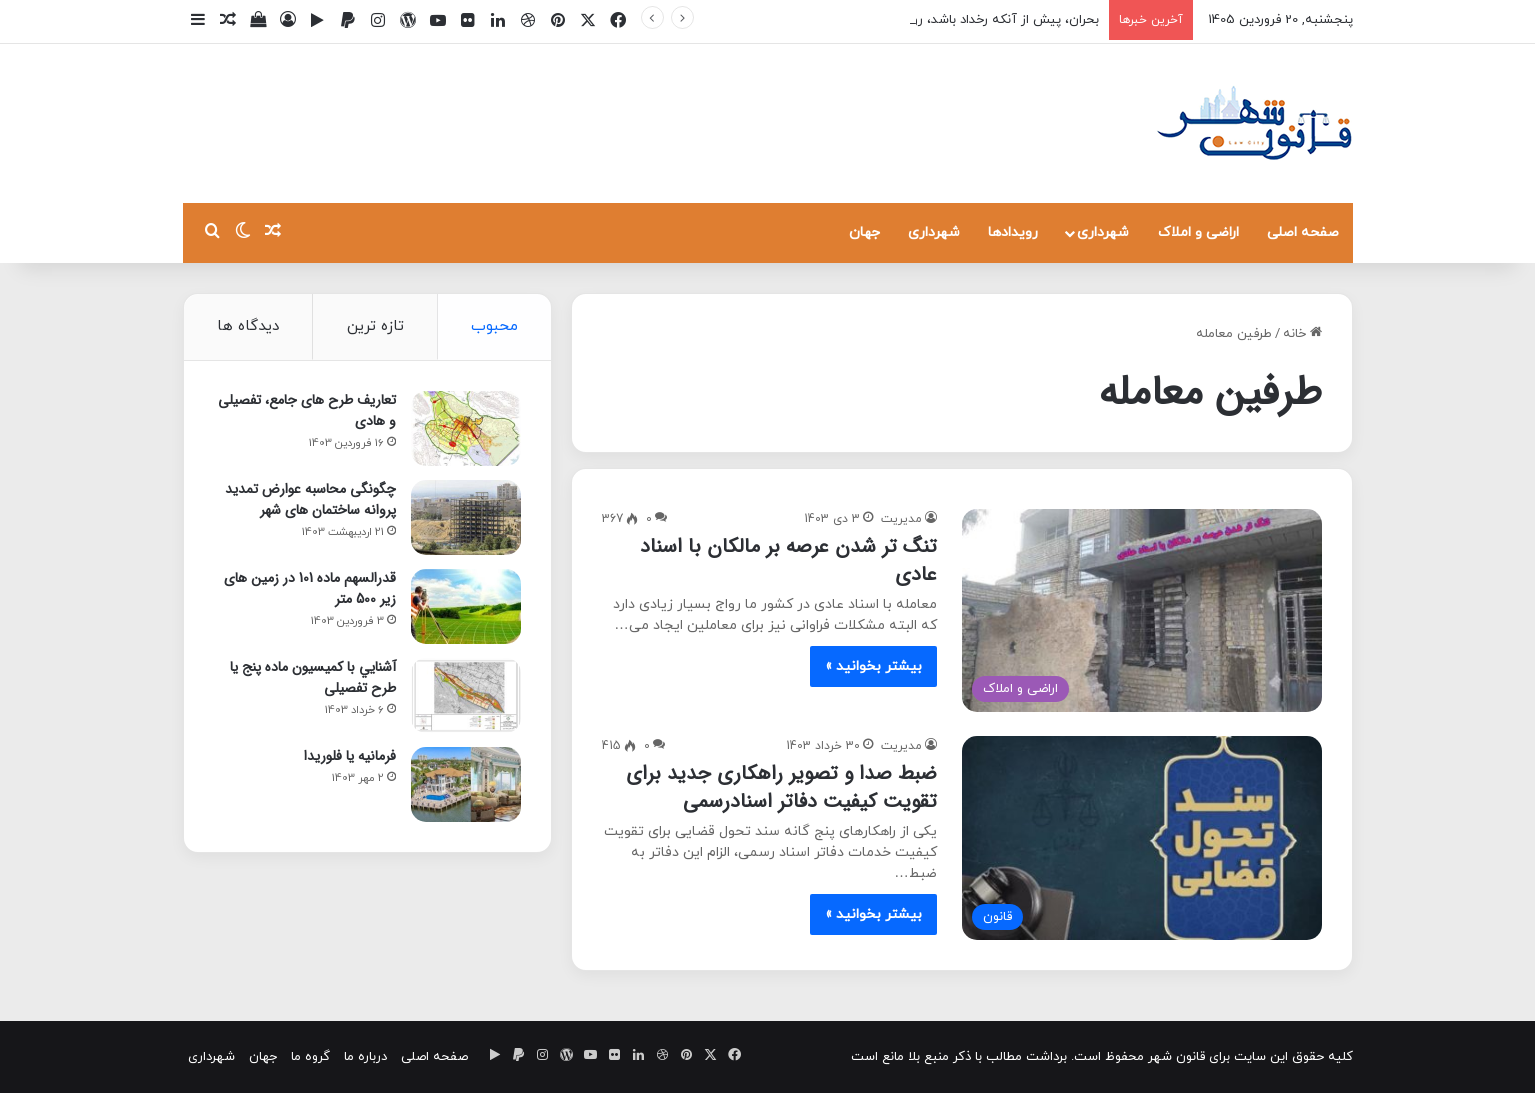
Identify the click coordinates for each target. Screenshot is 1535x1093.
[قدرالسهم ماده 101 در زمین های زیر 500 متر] (466, 606)
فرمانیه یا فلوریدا (350, 756)
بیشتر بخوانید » (873, 666)
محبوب (494, 326)
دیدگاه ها (248, 326)
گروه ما (310, 1057)
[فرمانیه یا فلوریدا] (466, 784)
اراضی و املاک (1198, 232)
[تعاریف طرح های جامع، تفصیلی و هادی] (466, 428)
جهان (864, 232)
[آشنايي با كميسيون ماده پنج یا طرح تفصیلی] (466, 695)
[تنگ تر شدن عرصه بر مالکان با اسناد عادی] (1142, 610)
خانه (1302, 334)
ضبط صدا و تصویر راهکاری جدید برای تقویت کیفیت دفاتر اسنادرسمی (781, 787)
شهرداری (1103, 232)
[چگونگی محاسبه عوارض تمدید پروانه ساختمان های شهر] (466, 517)
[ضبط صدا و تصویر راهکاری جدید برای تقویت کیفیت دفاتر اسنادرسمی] (1142, 837)
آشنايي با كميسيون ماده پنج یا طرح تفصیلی (313, 677)
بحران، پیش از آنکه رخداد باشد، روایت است (979, 20)
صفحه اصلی (1303, 232)
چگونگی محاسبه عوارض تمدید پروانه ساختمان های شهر (310, 499)
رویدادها (1013, 232)
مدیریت (901, 519)
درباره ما (365, 1057)
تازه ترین (375, 326)
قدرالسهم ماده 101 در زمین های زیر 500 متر (310, 588)
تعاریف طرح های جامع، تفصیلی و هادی (307, 410)
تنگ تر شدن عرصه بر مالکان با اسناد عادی (788, 560)
